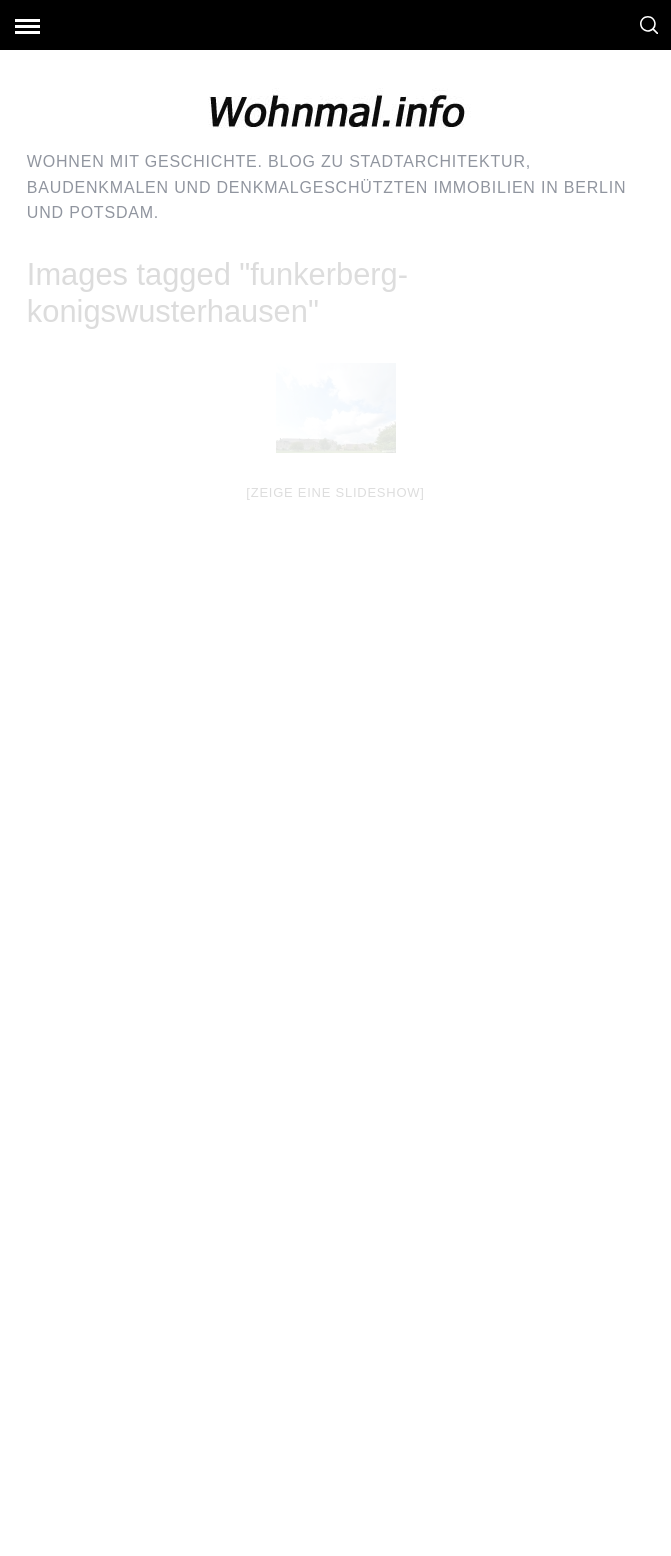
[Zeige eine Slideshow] (335, 492)
